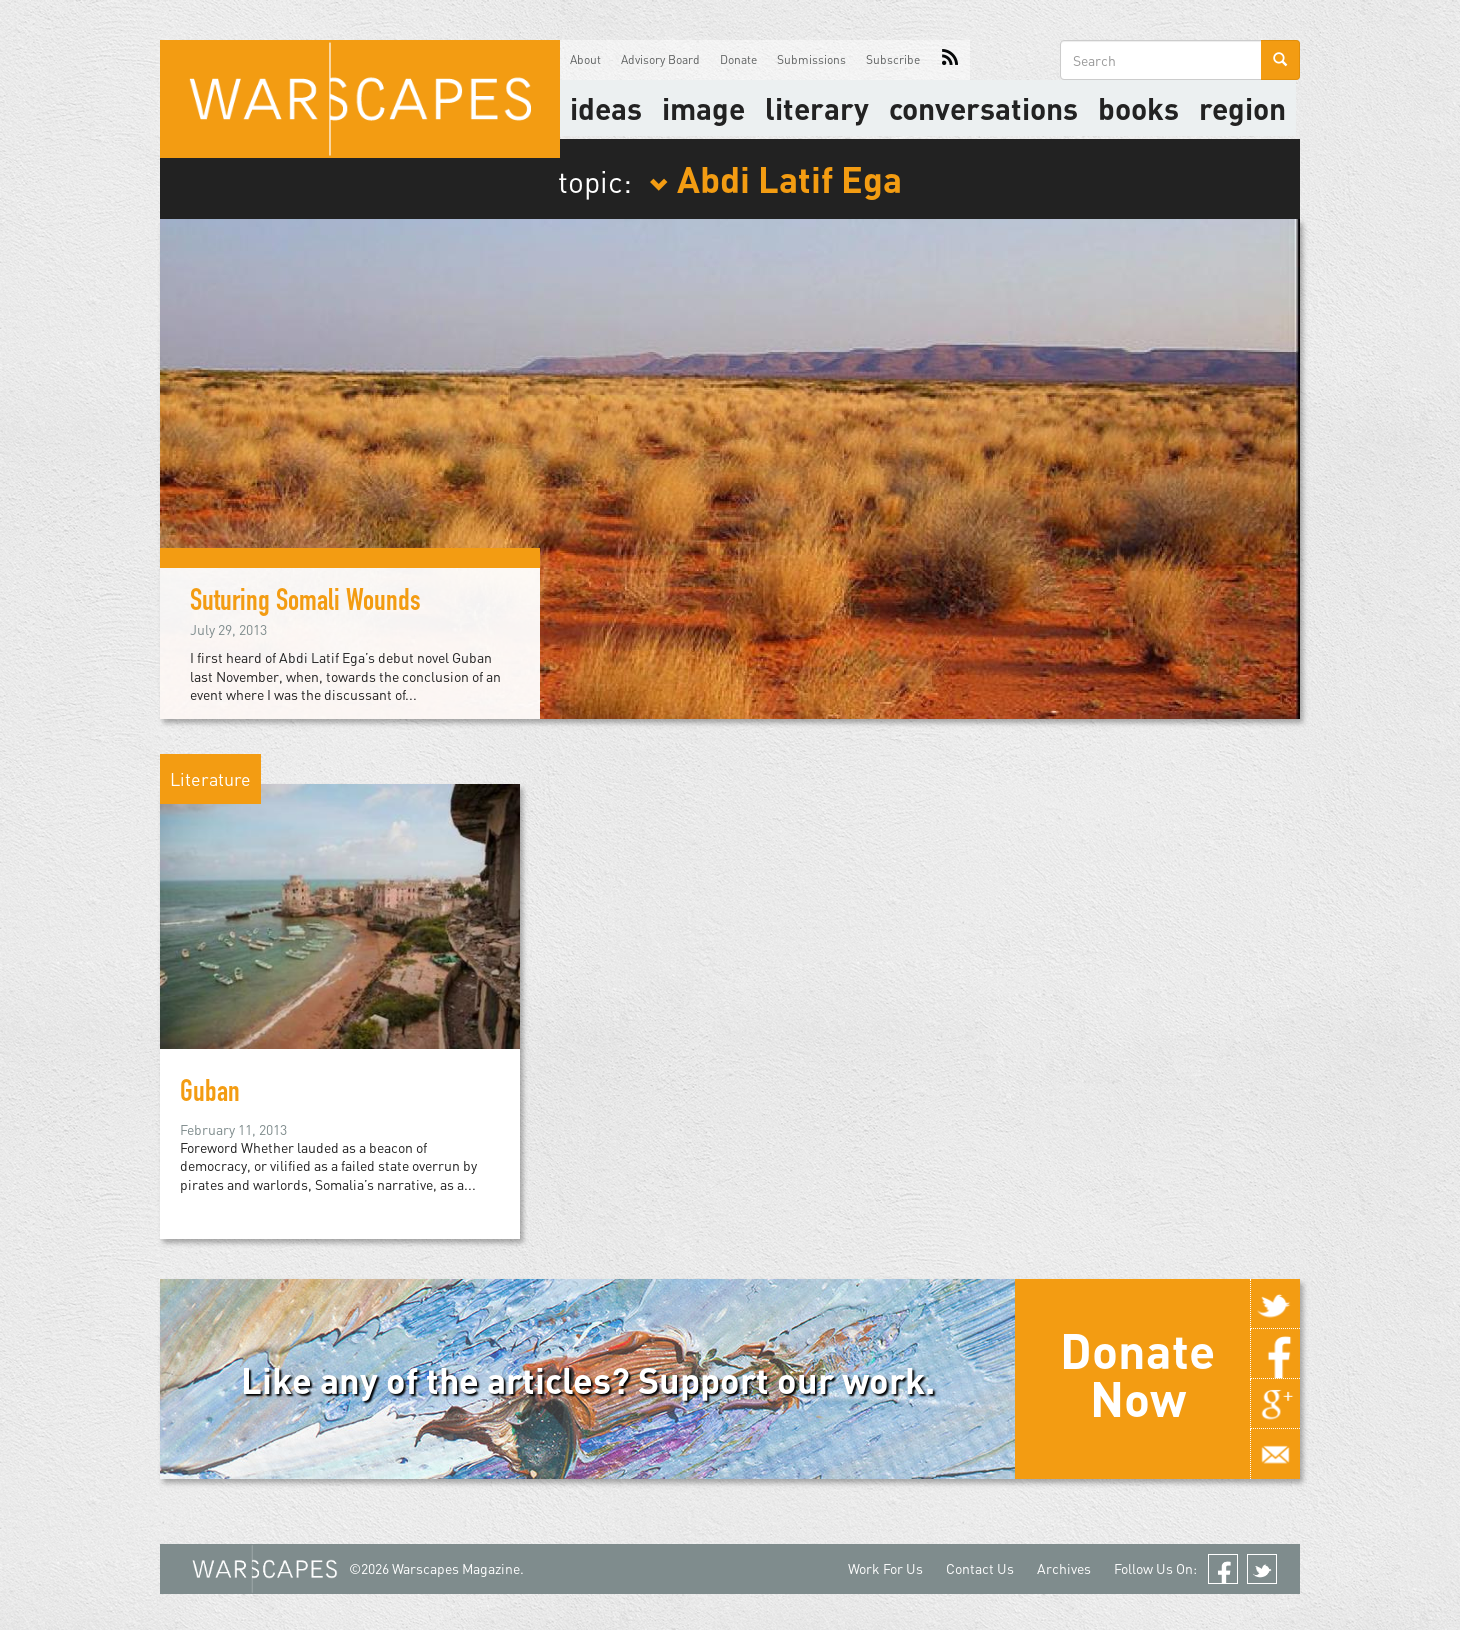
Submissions (811, 59)
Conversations (983, 108)
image (703, 108)
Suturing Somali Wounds (305, 604)
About (585, 59)
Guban (210, 1095)
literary (817, 108)
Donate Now (1137, 1374)
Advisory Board (660, 59)
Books (1138, 108)
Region (1242, 108)
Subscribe (893, 59)
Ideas (606, 108)
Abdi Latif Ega (775, 178)
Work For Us (885, 1568)
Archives (1064, 1568)
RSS (950, 60)
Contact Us (980, 1568)
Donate (738, 59)
